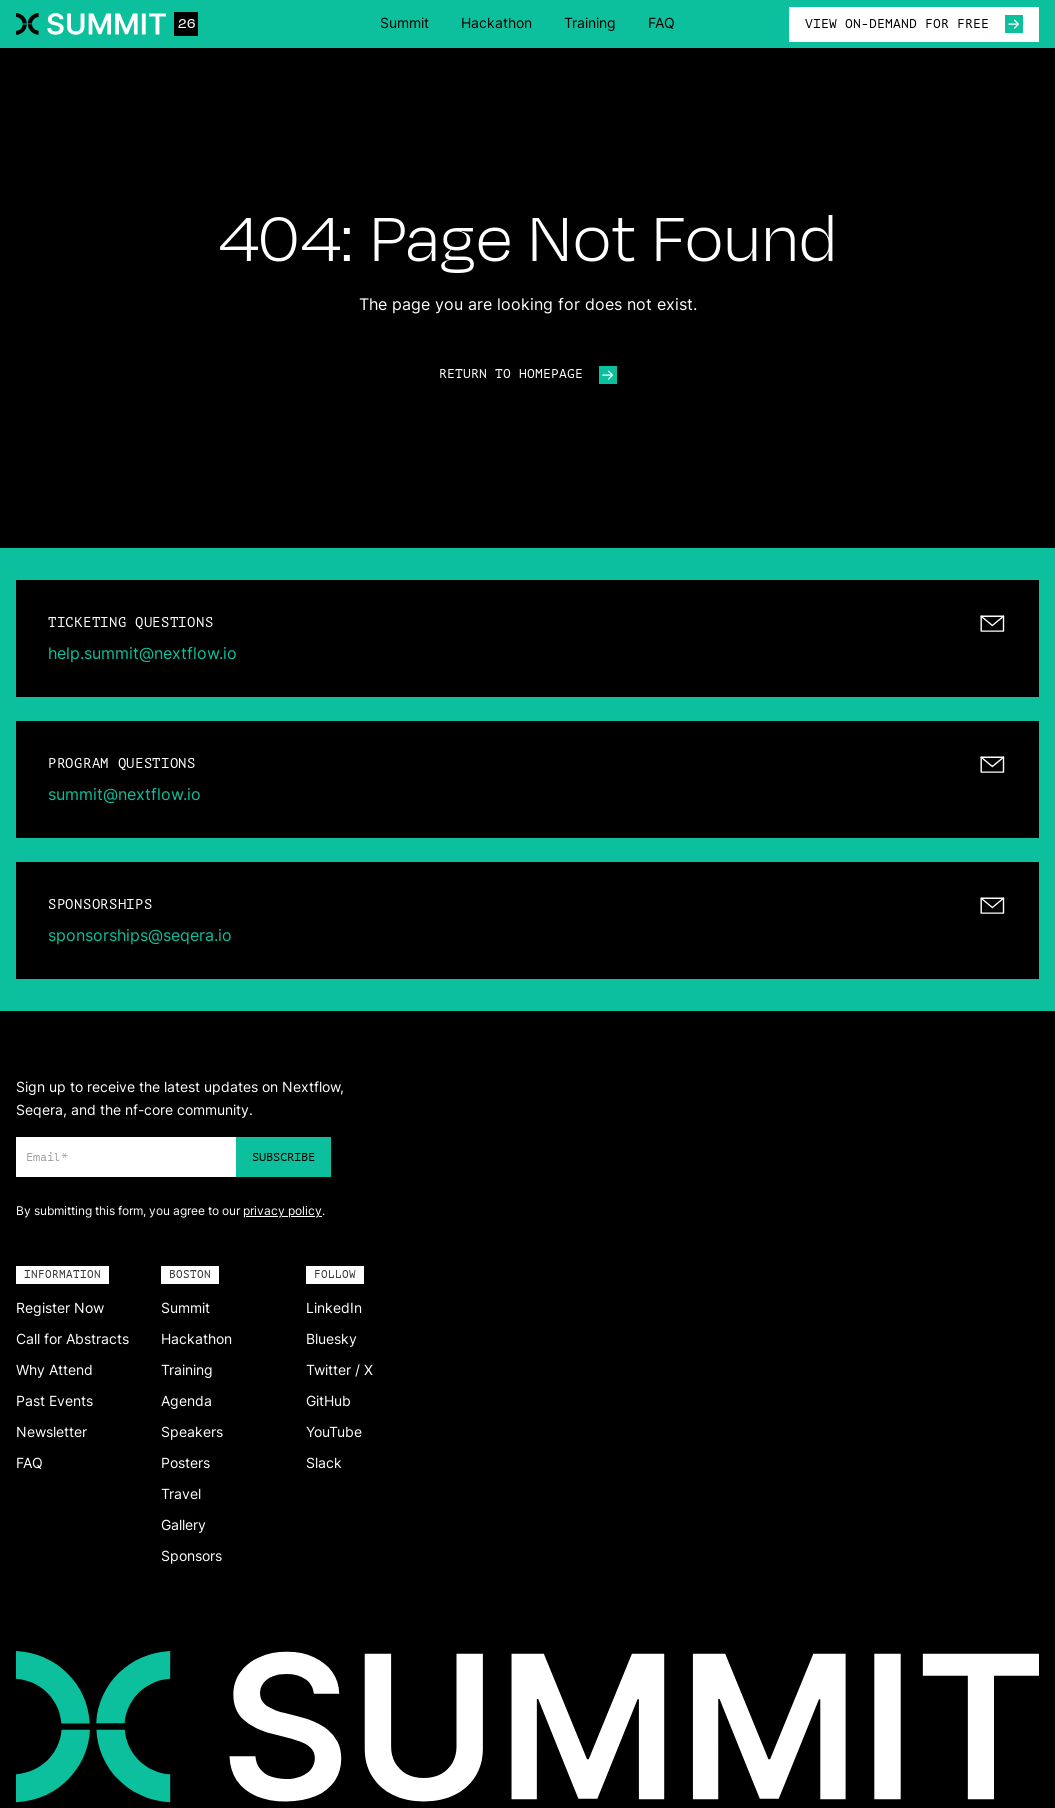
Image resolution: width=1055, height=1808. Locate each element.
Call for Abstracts (72, 1338)
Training (590, 22)
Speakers (192, 1431)
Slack (324, 1462)
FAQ (661, 22)
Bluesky (331, 1338)
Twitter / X (339, 1369)
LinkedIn (334, 1307)
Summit (404, 22)
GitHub (328, 1400)
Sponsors (191, 1555)
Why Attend (54, 1369)
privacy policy (282, 1210)
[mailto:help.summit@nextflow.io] (527, 638)
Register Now (60, 1307)
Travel (181, 1493)
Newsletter (51, 1431)
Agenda (186, 1400)
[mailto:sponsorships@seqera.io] (527, 920)
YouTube (334, 1431)
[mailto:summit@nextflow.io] (527, 779)
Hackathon (496, 22)
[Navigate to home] (107, 24)
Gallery (183, 1524)
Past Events (54, 1400)
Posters (185, 1462)
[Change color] (9, 1020)
